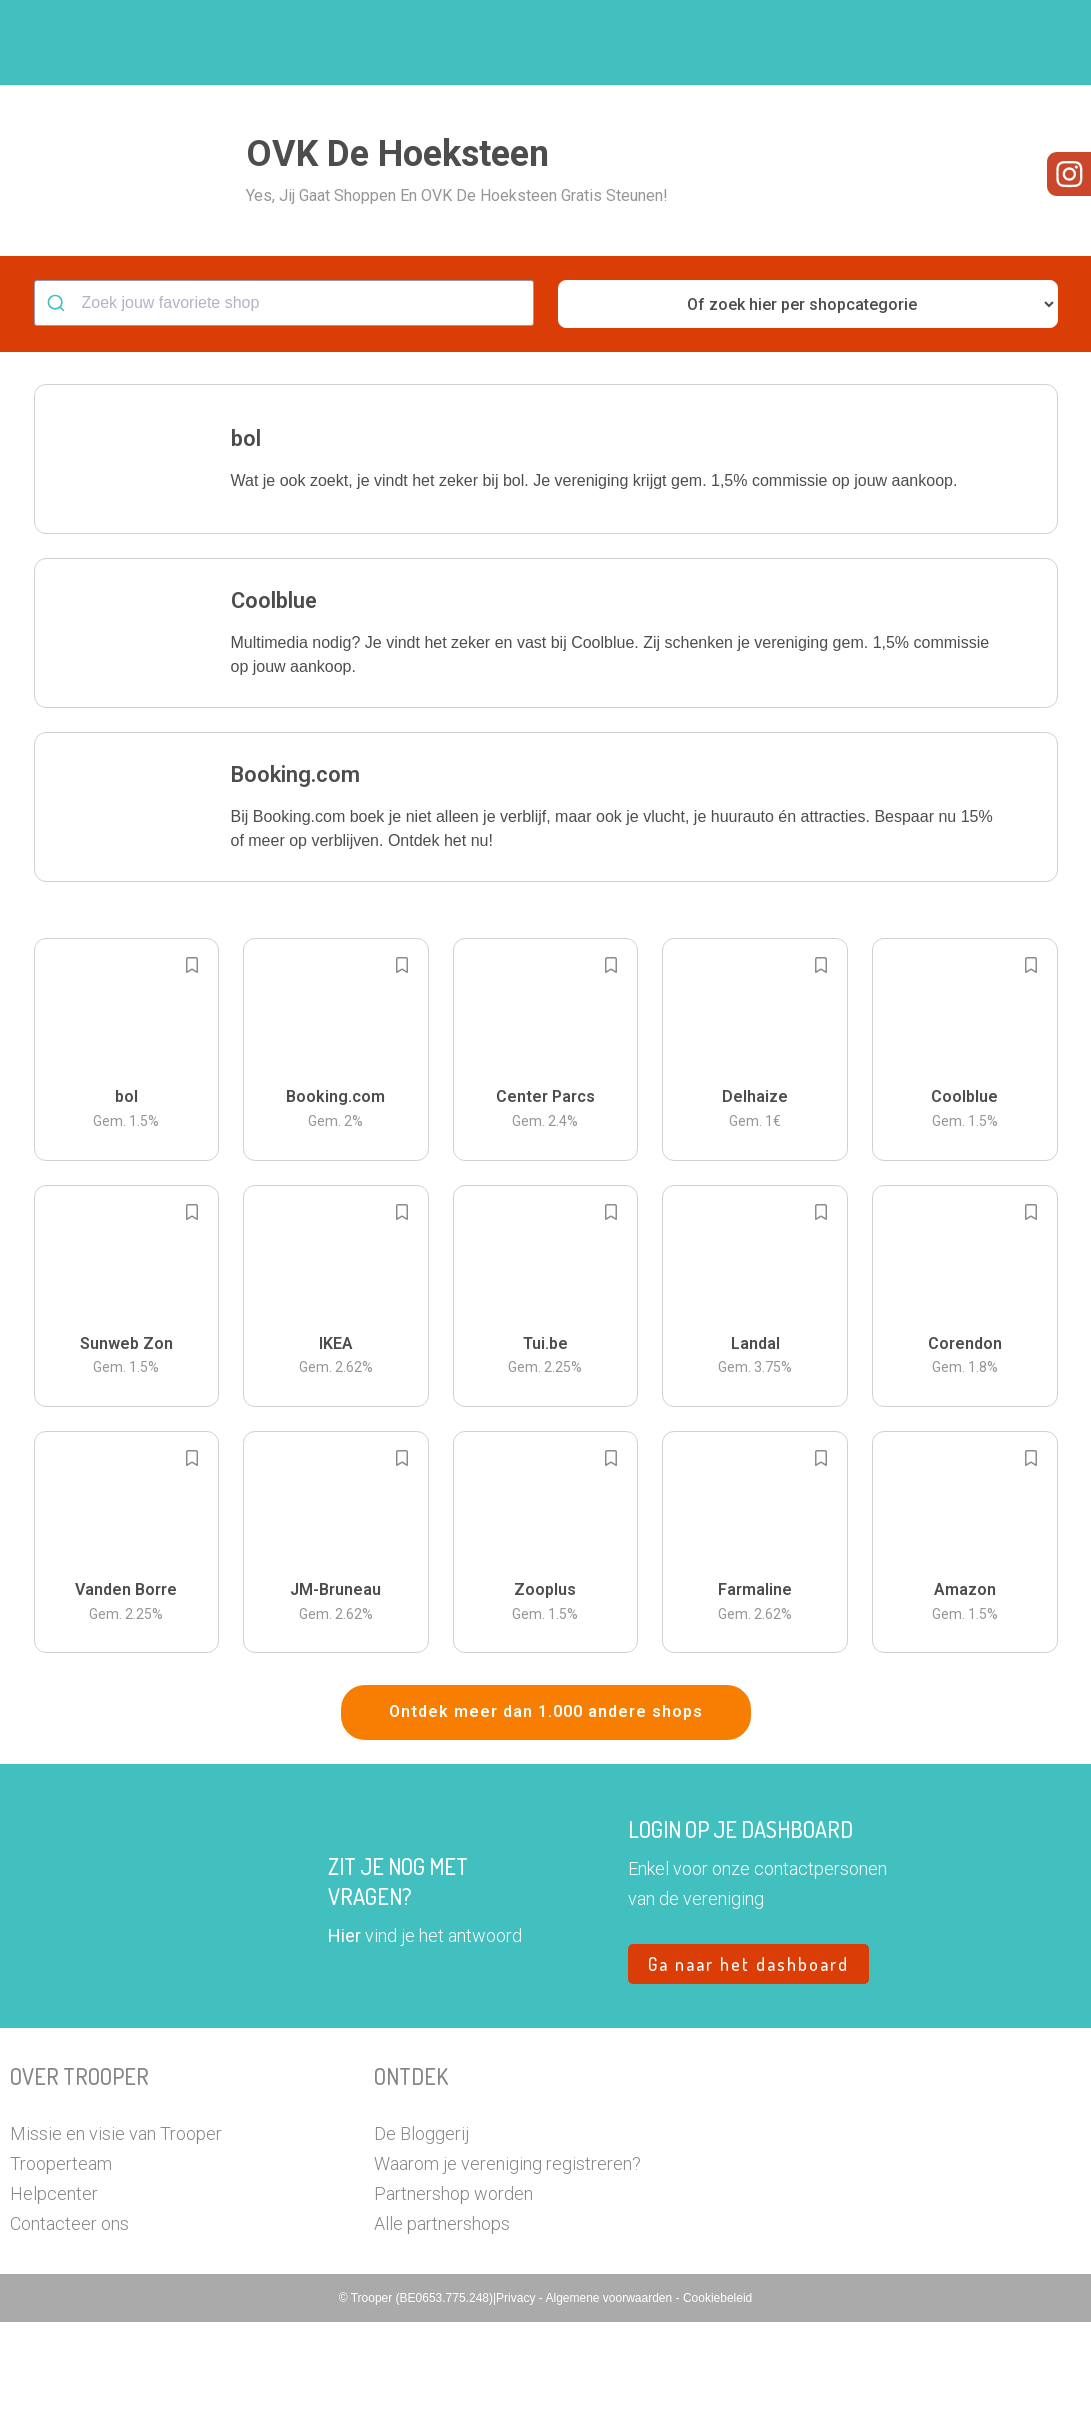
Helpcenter (54, 2298)
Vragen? (943, 43)
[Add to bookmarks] (192, 1070)
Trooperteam (61, 2268)
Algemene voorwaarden (610, 2403)
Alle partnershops (442, 2328)
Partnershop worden (453, 2298)
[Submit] (58, 408)
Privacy (517, 2403)
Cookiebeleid (717, 2403)
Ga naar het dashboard (748, 2069)
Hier (344, 2040)
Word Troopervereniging (797, 43)
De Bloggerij (421, 2238)
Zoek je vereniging (619, 43)
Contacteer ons (69, 2328)
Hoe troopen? (476, 43)
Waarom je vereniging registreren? (507, 2268)
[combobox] (284, 408)
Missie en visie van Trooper (116, 2238)
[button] (1015, 42)
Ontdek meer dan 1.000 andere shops (546, 1816)
